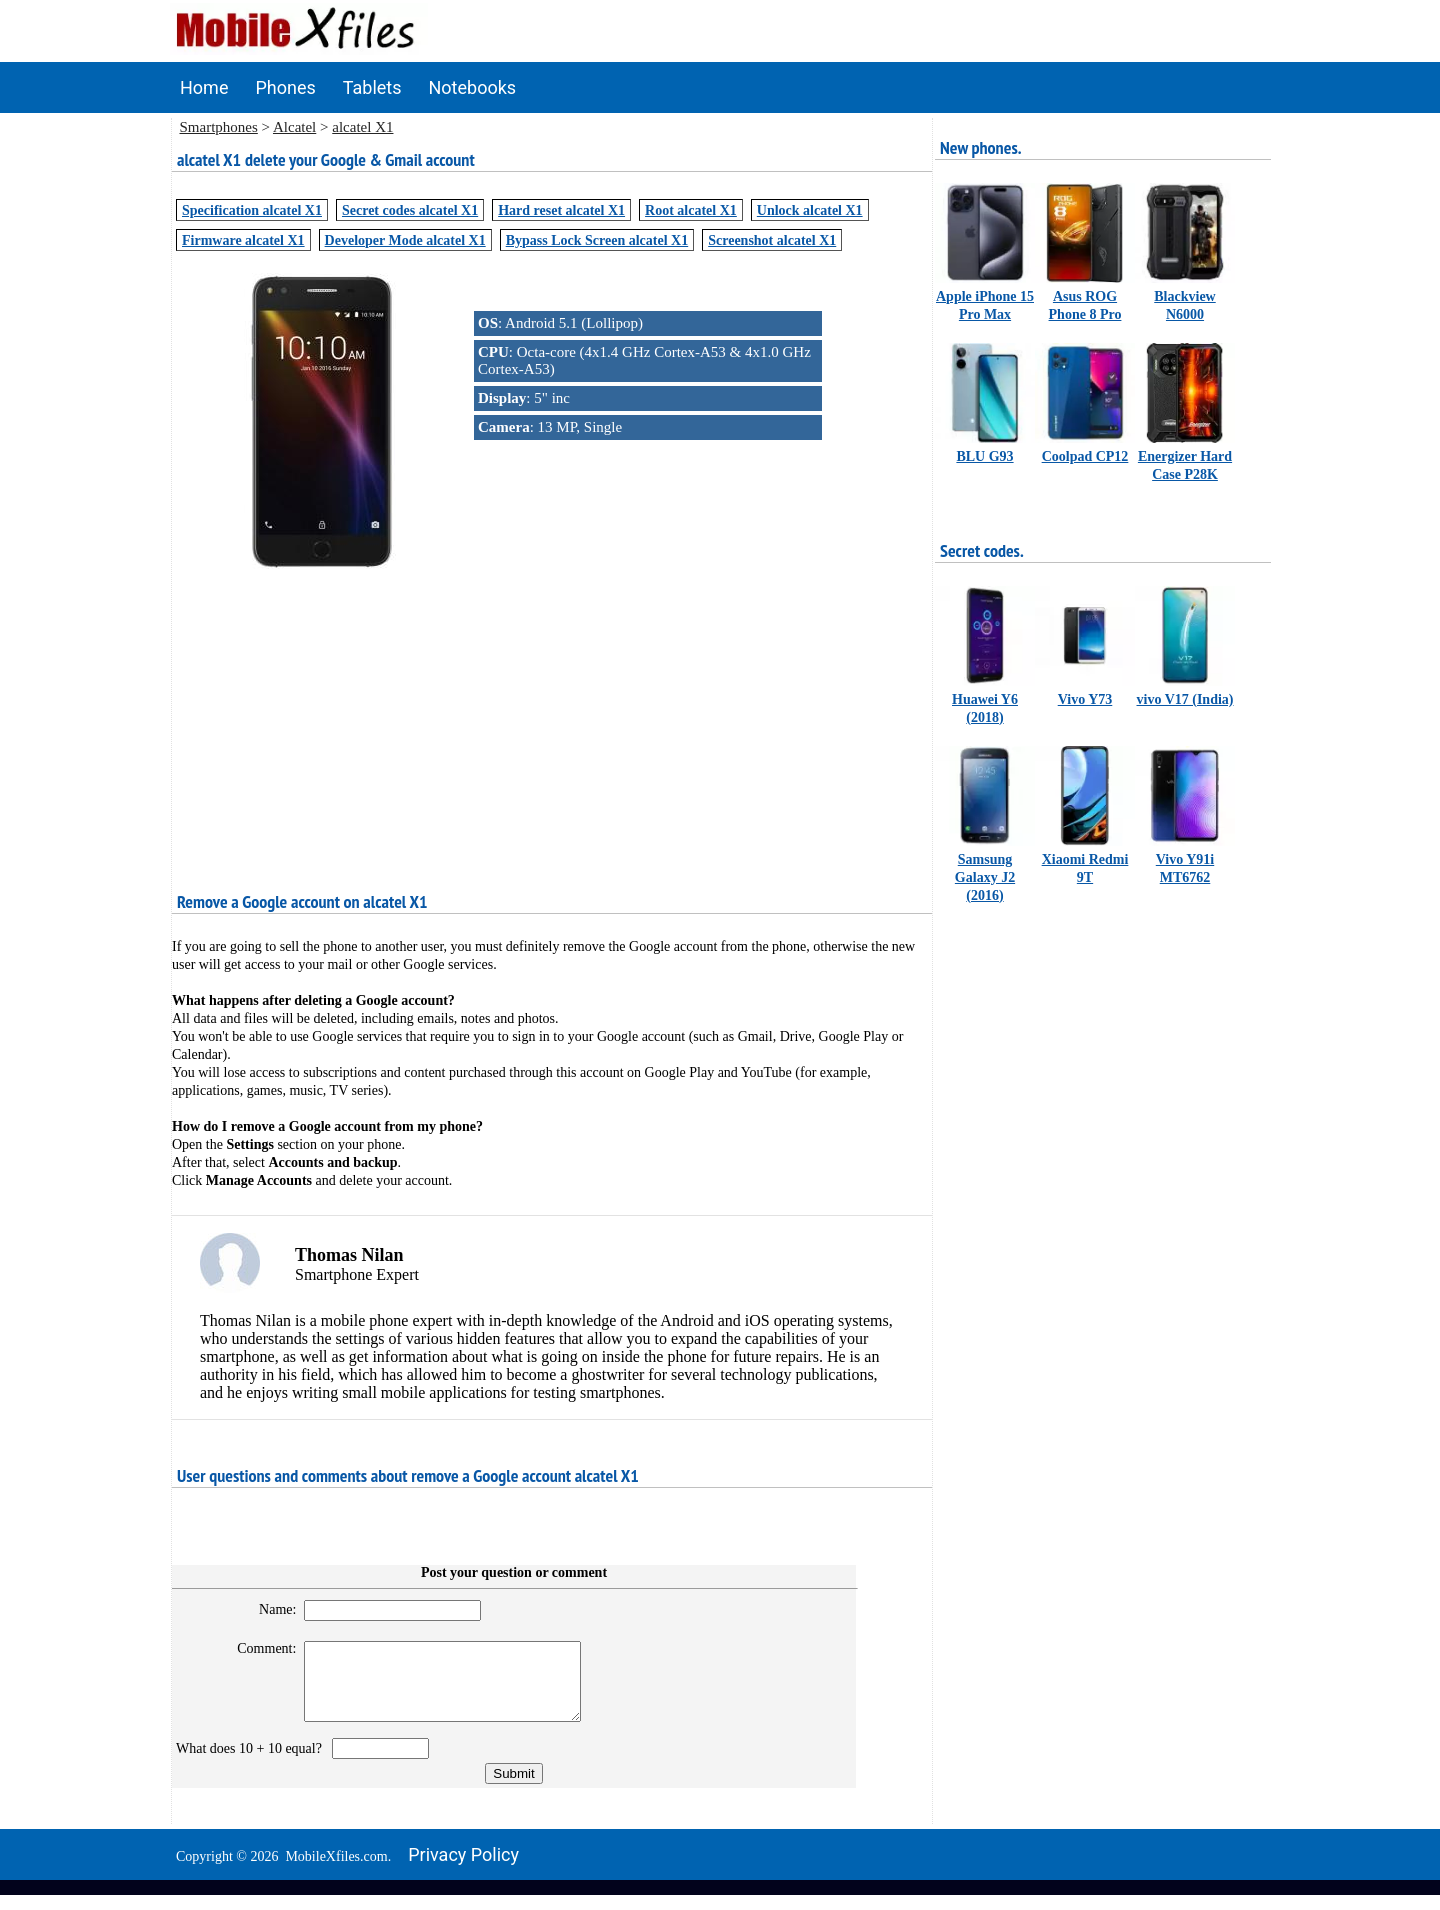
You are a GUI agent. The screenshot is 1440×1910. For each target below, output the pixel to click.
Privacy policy (463, 1869)
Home (204, 87)
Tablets (372, 87)
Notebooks (473, 87)
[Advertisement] (552, 717)
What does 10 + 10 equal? (252, 1763)
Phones (285, 87)
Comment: (258, 1648)
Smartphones (219, 127)
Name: (268, 1609)
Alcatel (294, 127)
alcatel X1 (362, 127)
